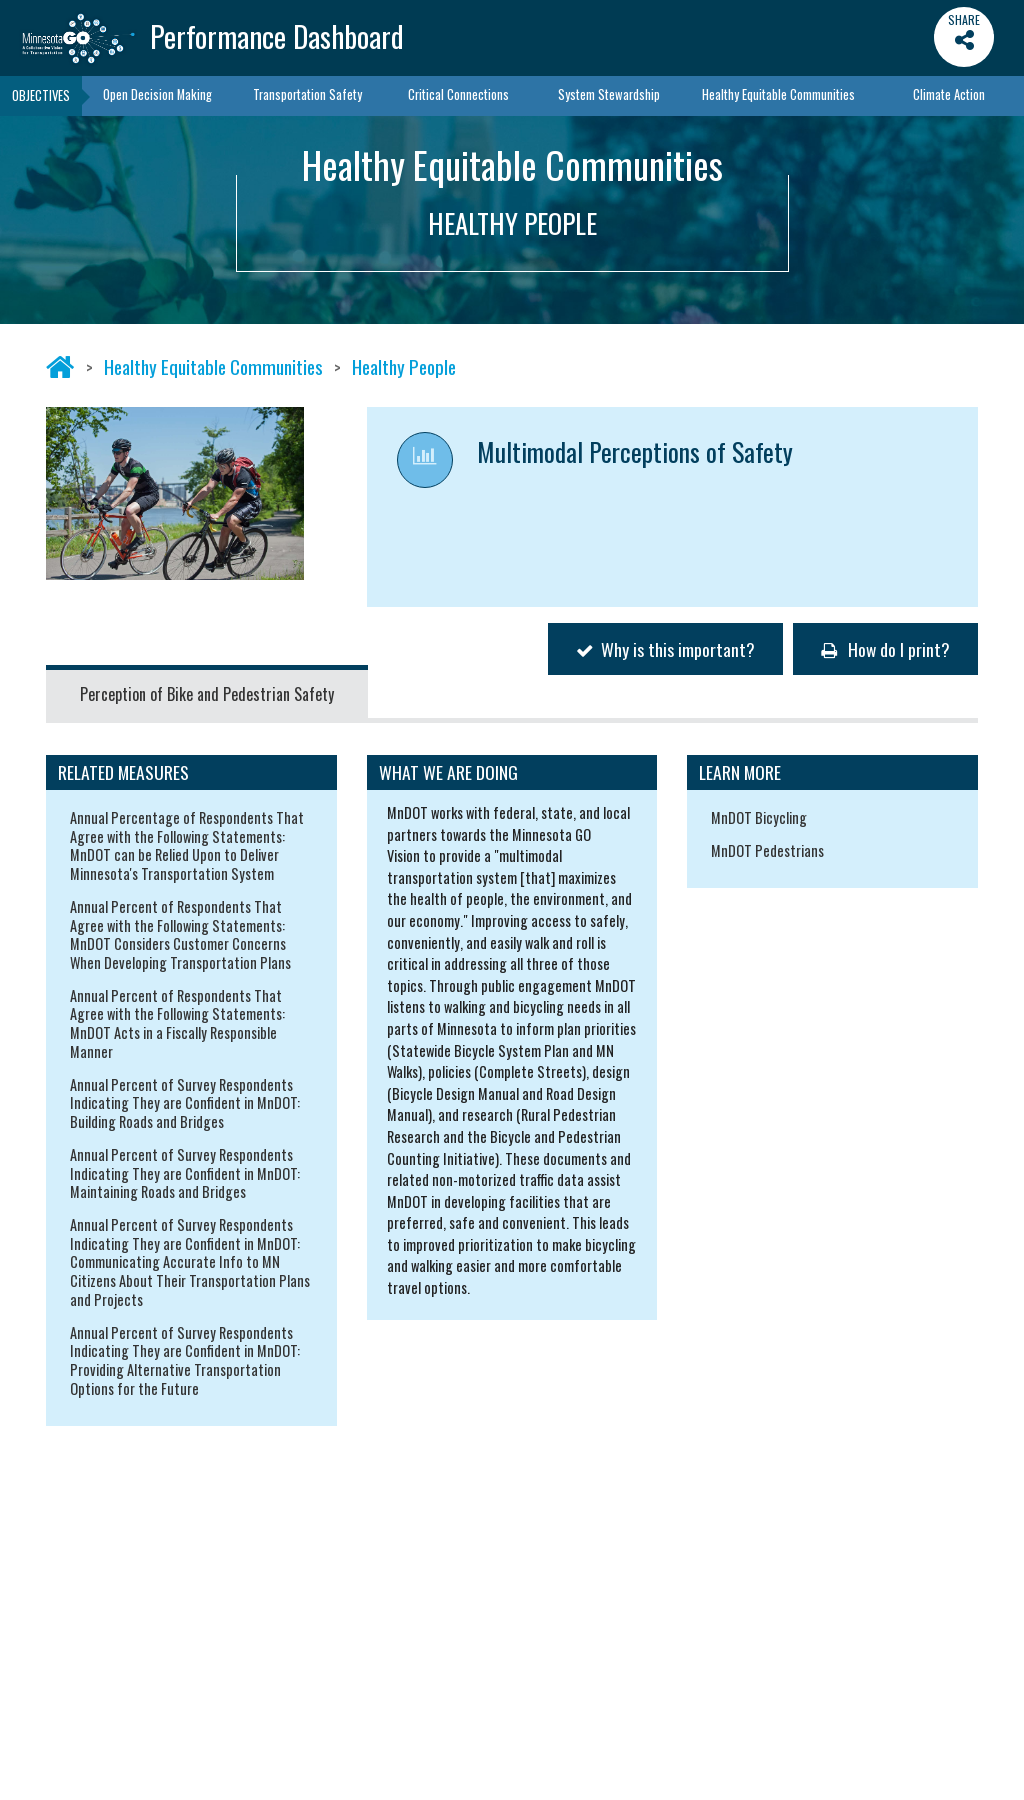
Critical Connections (458, 94)
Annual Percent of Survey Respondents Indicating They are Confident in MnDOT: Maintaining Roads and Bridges (185, 1173)
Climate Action (949, 94)
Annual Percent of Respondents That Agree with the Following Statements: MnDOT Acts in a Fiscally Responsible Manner (177, 1023)
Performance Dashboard (277, 36)
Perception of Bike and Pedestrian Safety (207, 694)
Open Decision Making (157, 94)
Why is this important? (665, 649)
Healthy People (404, 366)
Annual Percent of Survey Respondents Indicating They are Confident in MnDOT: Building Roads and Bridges (185, 1103)
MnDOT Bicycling (759, 817)
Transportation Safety (307, 94)
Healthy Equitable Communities (778, 94)
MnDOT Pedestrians (767, 850)
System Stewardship (609, 94)
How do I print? (885, 649)
